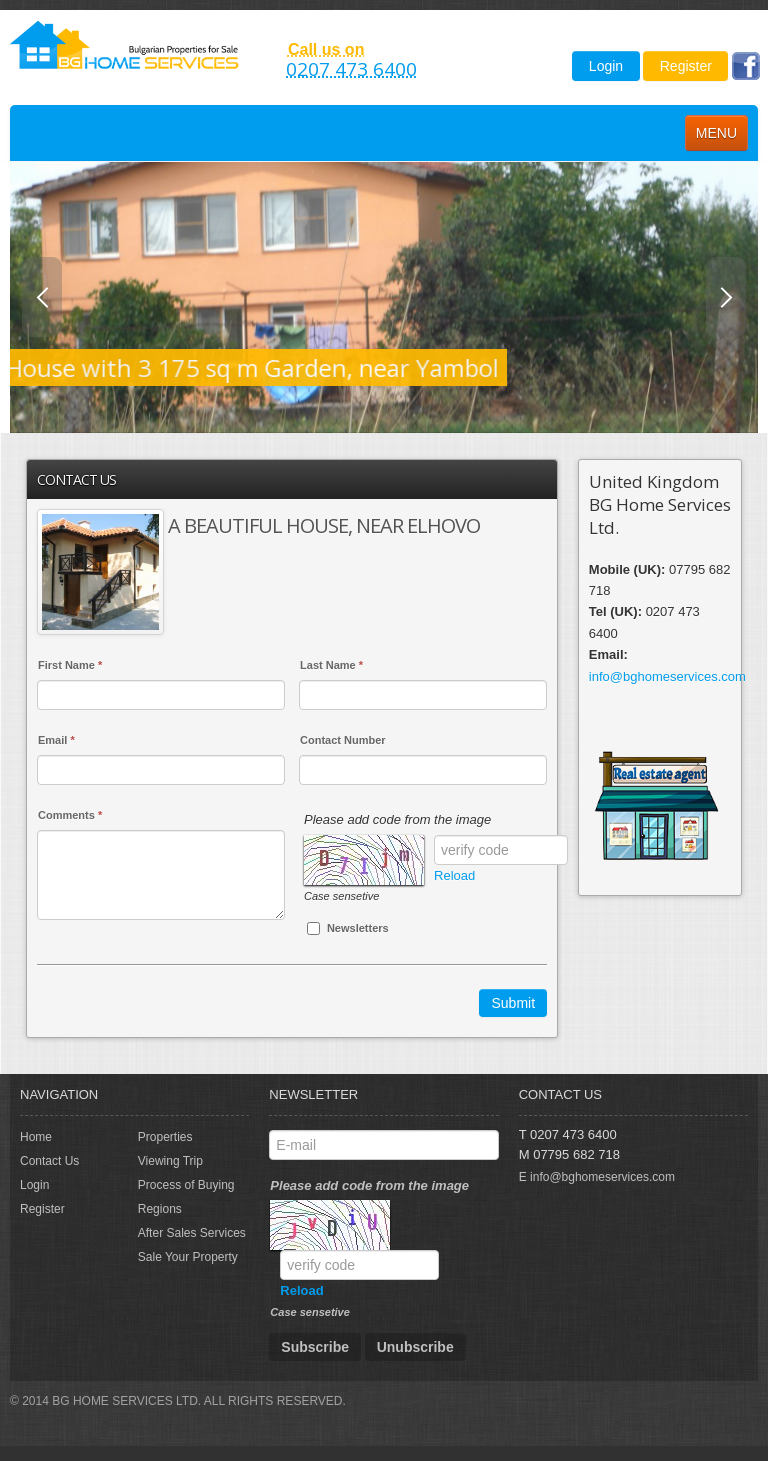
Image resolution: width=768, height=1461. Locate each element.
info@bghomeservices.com (667, 676)
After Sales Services (192, 1233)
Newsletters (348, 928)
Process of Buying (186, 1185)
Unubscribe (415, 1347)
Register (686, 66)
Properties (165, 1137)
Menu (716, 133)
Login (606, 66)
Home (36, 1137)
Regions (160, 1209)
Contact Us (49, 1161)
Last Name (331, 665)
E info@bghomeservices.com (597, 1177)
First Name (70, 665)
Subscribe (315, 1347)
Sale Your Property (188, 1257)
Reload (454, 875)
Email (56, 740)
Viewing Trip (170, 1161)
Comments (70, 815)
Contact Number (343, 740)
